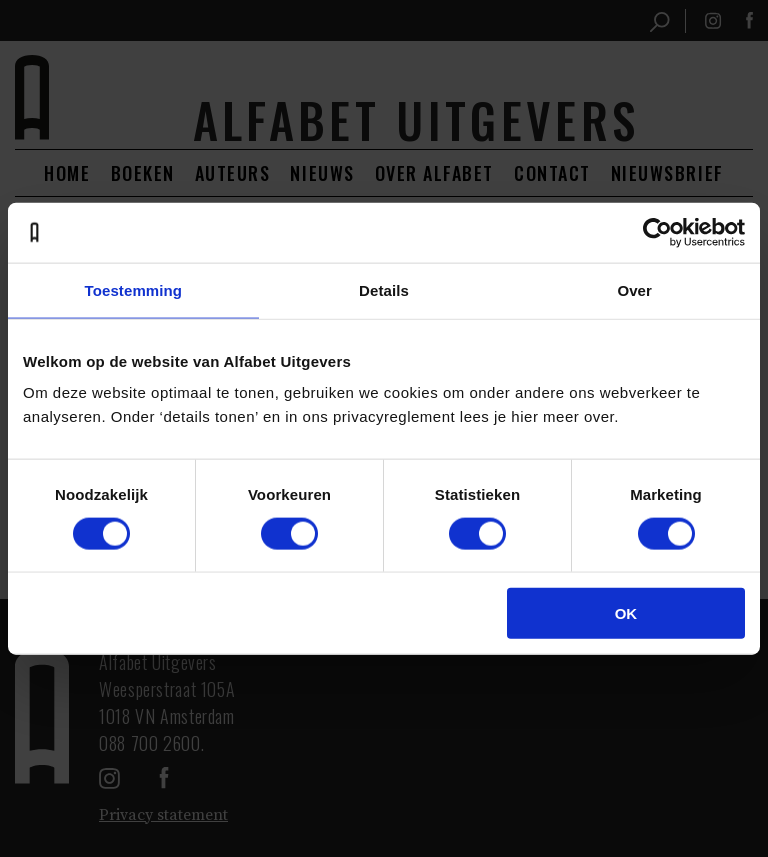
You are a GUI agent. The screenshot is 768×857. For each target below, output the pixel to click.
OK (626, 613)
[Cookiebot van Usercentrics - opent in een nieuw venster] (657, 232)
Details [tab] (384, 289)
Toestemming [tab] (134, 289)
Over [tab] (634, 289)
